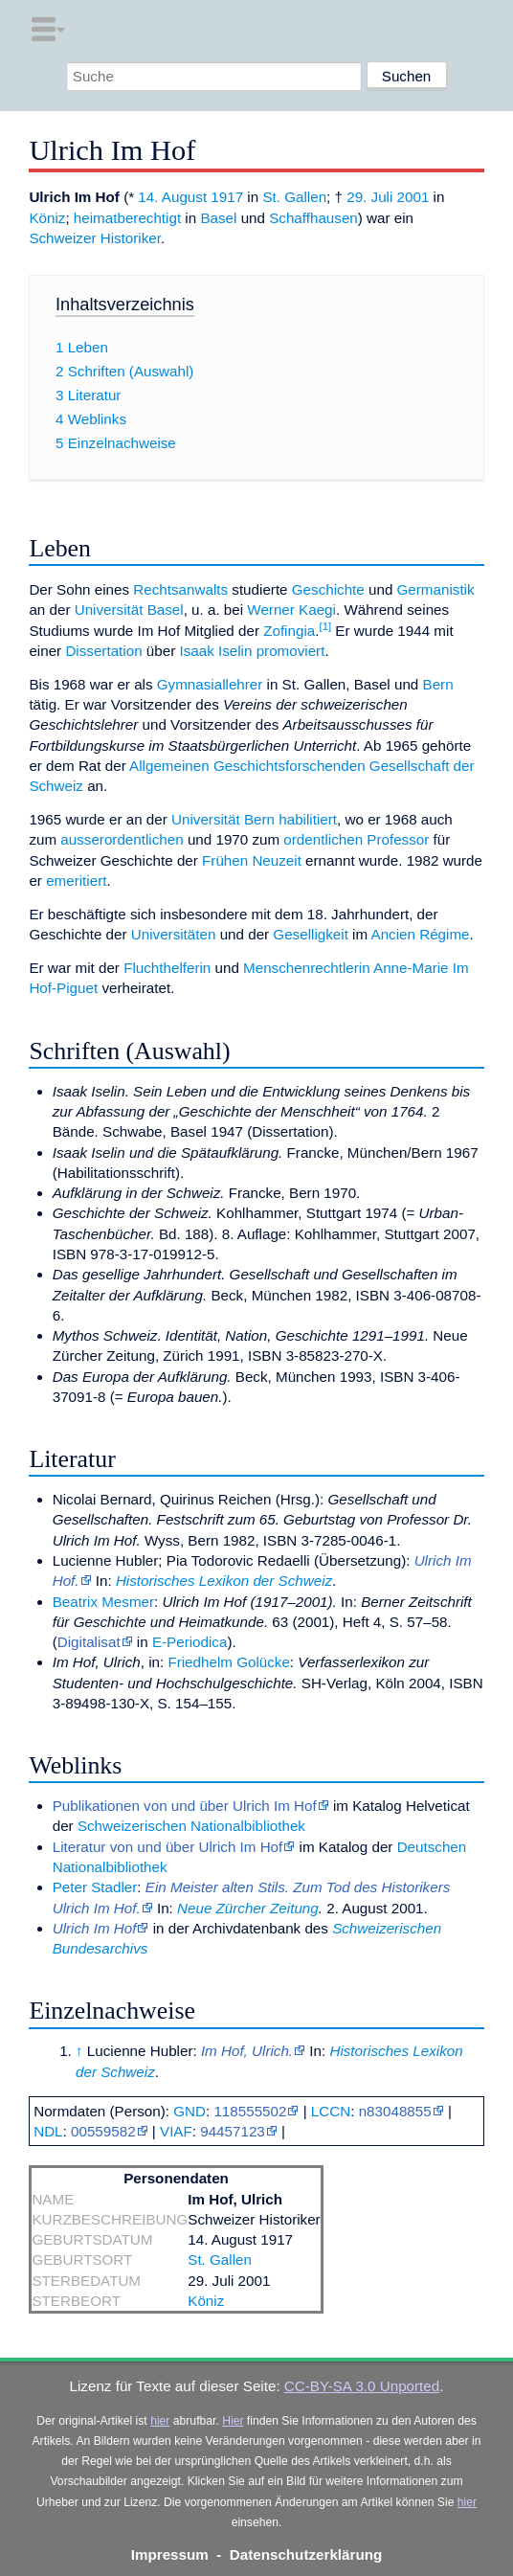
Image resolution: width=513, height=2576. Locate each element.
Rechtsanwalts (180, 589)
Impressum (170, 2554)
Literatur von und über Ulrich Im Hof (168, 1847)
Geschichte (328, 589)
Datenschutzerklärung (306, 2554)
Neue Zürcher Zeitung (248, 1908)
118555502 (249, 2111)
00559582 (103, 2131)
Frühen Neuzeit (251, 860)
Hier (232, 2421)
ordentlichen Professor (356, 839)
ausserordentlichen (121, 839)
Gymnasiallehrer (210, 684)
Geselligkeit (310, 934)
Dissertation (103, 651)
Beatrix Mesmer (103, 1601)
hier (159, 2421)
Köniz (47, 218)
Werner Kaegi (291, 609)
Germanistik (436, 589)
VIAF (176, 2131)
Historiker (130, 238)
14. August (172, 197)
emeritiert (76, 880)
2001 (413, 197)
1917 (227, 197)
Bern (438, 684)
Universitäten (173, 934)
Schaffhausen (313, 218)
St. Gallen (294, 197)
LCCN (330, 2111)
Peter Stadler (95, 1887)
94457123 (232, 2131)
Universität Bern (223, 819)
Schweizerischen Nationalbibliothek (191, 1826)
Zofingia (289, 630)
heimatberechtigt (127, 218)
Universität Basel (129, 609)
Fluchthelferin (167, 968)
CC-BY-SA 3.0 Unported (361, 2386)
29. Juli (369, 197)
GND (189, 2111)
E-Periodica (190, 1642)
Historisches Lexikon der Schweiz (224, 1580)
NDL (47, 2131)
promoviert (290, 651)
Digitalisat (89, 1642)
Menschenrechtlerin (306, 968)
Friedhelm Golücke (228, 1662)
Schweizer (62, 238)
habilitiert (308, 819)
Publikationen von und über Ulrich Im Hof (185, 1805)
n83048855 (395, 2111)
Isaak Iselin (215, 651)
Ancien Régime (420, 934)
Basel (218, 218)
